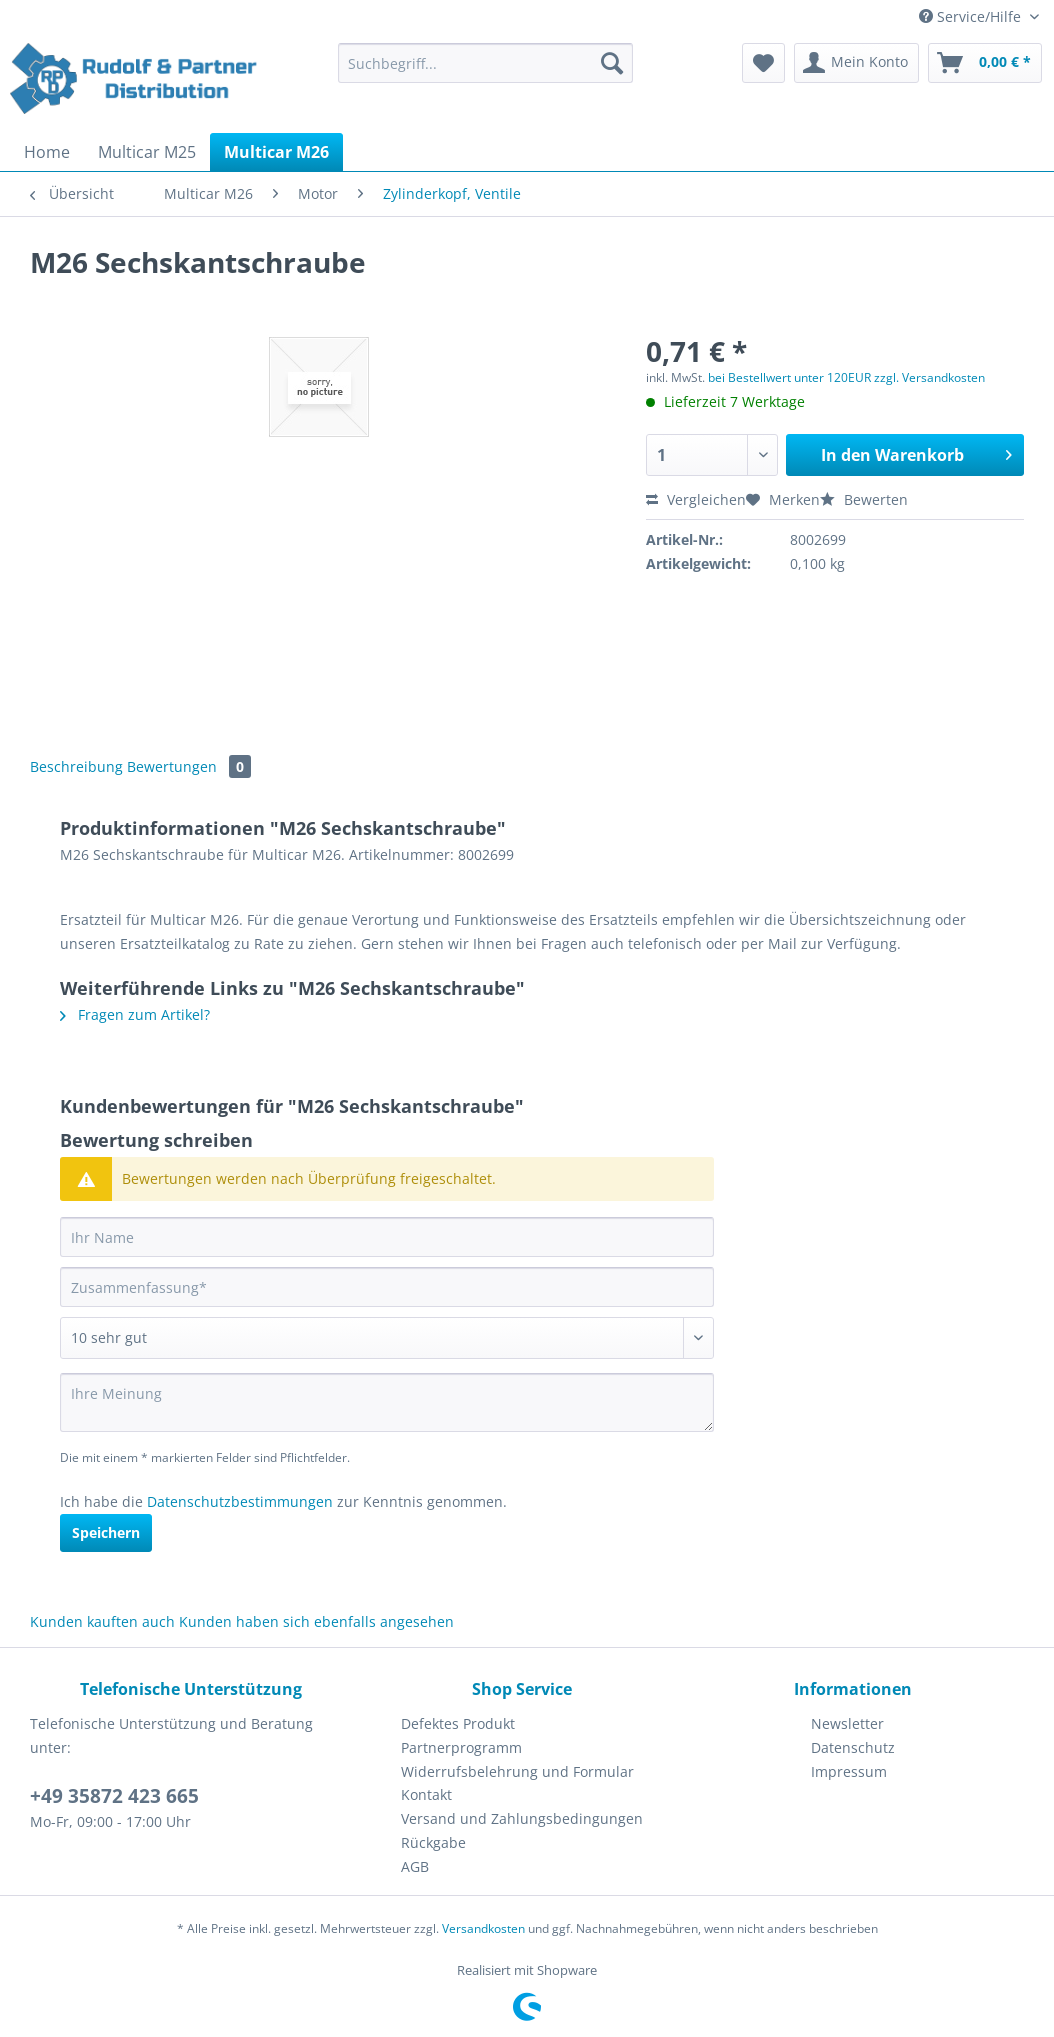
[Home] (47, 152)
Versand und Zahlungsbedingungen (522, 1818)
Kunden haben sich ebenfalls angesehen (316, 1621)
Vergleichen (696, 499)
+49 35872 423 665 (114, 1796)
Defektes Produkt (458, 1723)
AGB (415, 1866)
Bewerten (864, 499)
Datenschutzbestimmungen (240, 1501)
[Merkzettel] (763, 63)
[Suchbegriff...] (485, 63)
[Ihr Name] (387, 1237)
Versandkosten (483, 1928)
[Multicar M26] (276, 152)
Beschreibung (76, 766)
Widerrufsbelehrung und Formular (517, 1771)
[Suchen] (612, 63)
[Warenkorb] (985, 63)
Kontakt (426, 1794)
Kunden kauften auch (102, 1621)
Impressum (849, 1771)
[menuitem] (485, 72)
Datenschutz (853, 1747)
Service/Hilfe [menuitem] (972, 16)
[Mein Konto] (856, 63)
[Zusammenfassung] (387, 1287)
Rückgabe (433, 1842)
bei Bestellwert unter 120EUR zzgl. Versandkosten (846, 377)
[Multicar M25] (147, 152)
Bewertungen (189, 766)
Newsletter (847, 1723)
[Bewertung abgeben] (387, 1338)
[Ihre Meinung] (387, 1402)
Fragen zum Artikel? (135, 1014)
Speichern (106, 1532)
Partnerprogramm (461, 1747)
